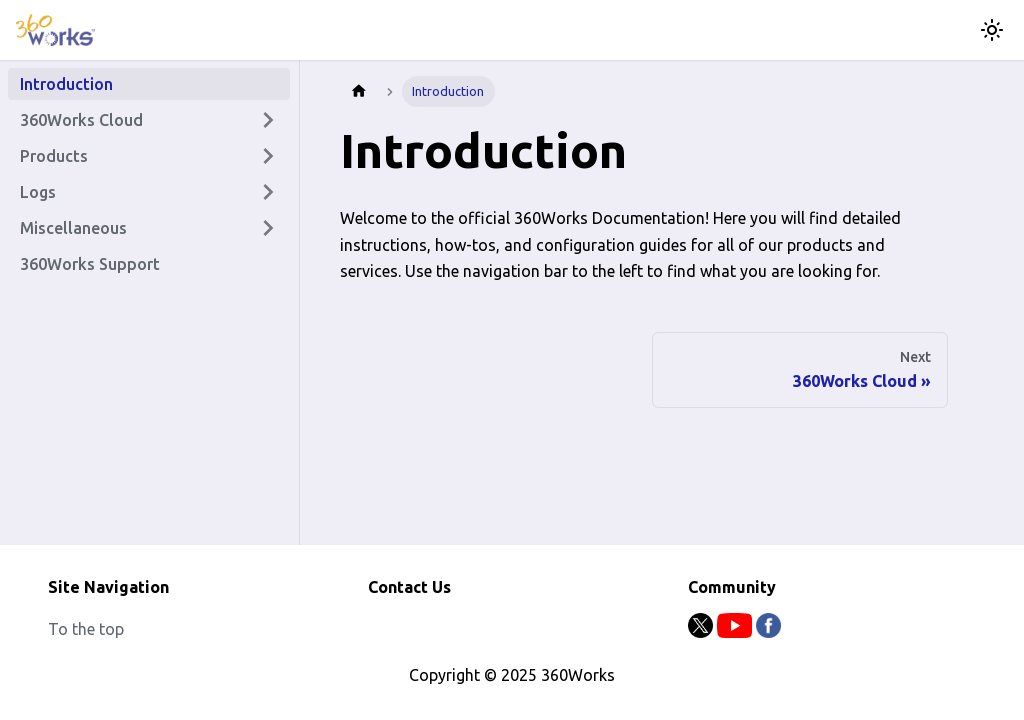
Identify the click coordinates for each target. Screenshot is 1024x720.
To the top (86, 629)
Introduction (66, 84)
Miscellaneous (73, 228)
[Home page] (359, 91)
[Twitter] (702, 632)
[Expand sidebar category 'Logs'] (268, 192)
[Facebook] (768, 632)
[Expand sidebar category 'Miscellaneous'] (268, 228)
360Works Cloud (81, 120)
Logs (38, 192)
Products (54, 156)
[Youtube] (736, 632)
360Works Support (90, 264)
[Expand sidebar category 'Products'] (268, 156)
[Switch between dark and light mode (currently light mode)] (992, 30)
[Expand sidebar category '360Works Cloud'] (268, 120)
